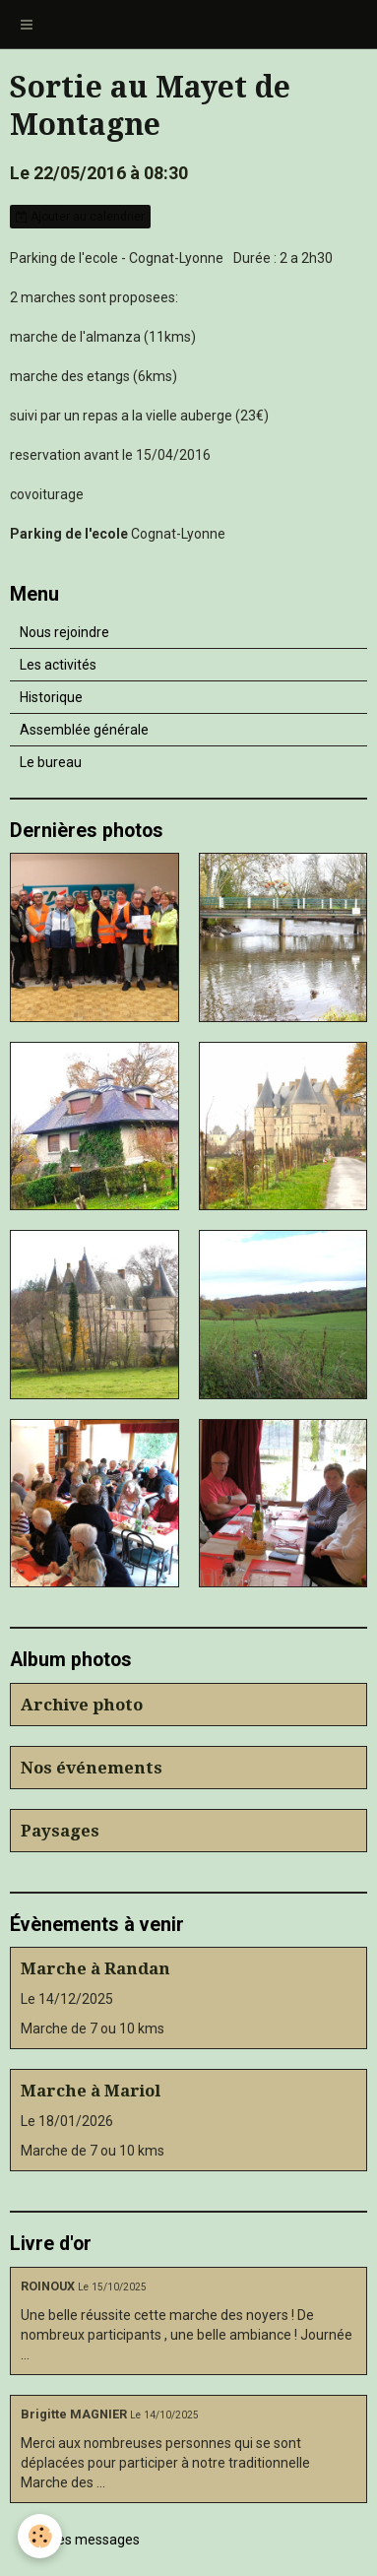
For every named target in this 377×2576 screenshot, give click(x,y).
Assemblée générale (84, 730)
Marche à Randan (95, 1968)
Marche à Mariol (90, 2090)
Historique (51, 697)
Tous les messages (80, 2539)
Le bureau (51, 762)
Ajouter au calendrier (80, 217)
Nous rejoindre (64, 632)
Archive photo (82, 1704)
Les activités (58, 665)
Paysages (60, 1830)
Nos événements (91, 1767)
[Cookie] (40, 2536)
